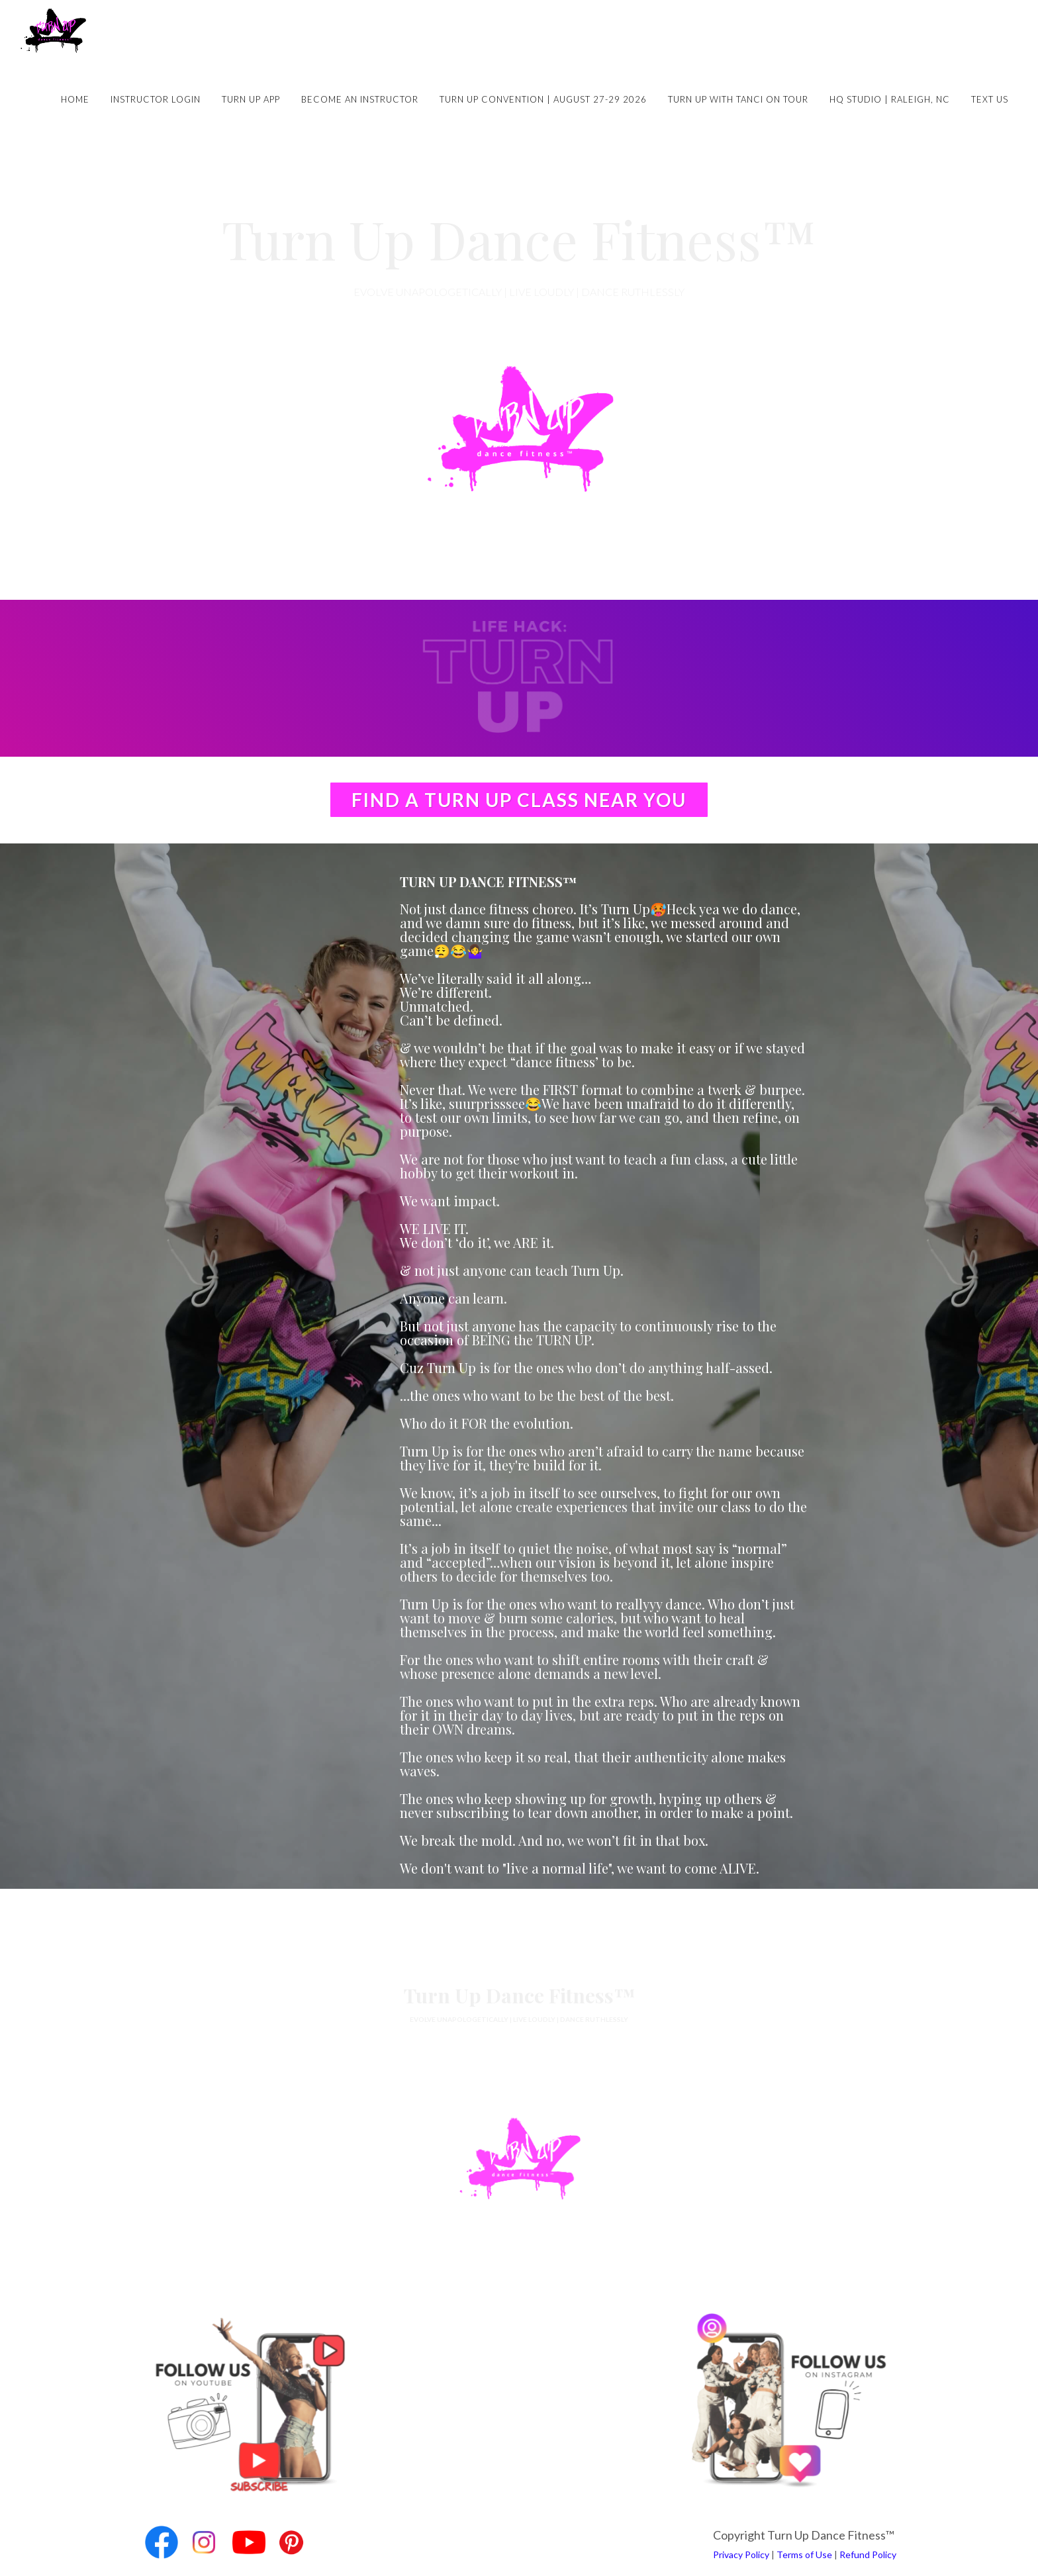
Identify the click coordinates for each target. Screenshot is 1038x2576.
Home (75, 99)
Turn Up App (251, 99)
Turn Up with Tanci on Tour (738, 99)
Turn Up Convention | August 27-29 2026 (543, 99)
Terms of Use (804, 2554)
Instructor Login (156, 99)
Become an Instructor (359, 99)
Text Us (989, 99)
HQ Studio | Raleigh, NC (889, 99)
